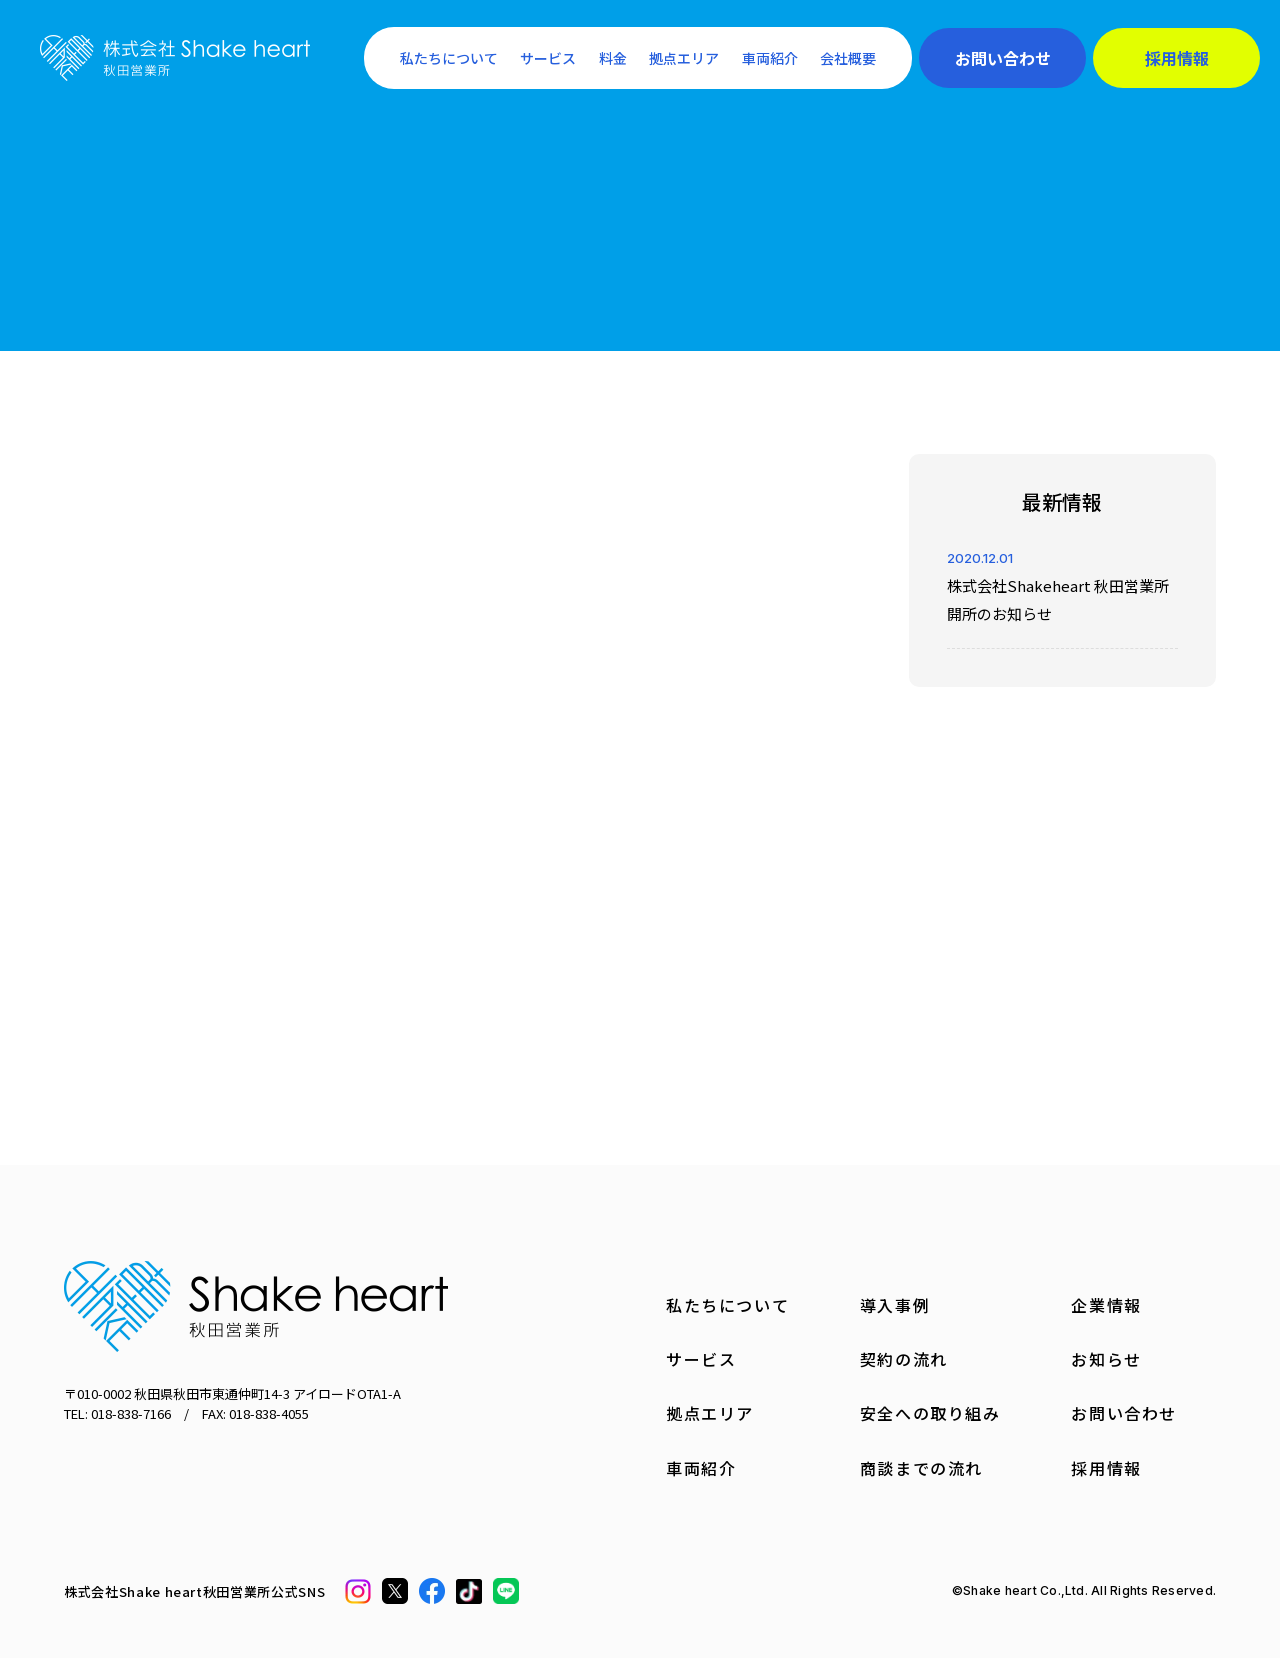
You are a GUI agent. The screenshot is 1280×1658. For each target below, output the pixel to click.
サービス (548, 58)
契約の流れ (904, 1359)
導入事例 (895, 1305)
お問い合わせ (1003, 58)
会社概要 (848, 58)
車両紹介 (770, 58)
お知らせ (1106, 1359)
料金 (613, 58)
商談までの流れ (921, 1468)
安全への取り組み (930, 1413)
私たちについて (449, 58)
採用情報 (1177, 58)
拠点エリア (684, 58)
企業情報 (1106, 1305)
